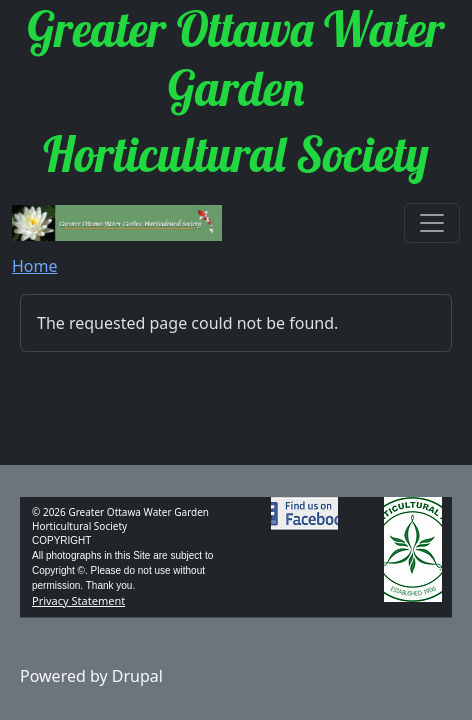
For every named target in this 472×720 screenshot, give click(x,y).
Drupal (137, 676)
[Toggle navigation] (432, 223)
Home (35, 266)
